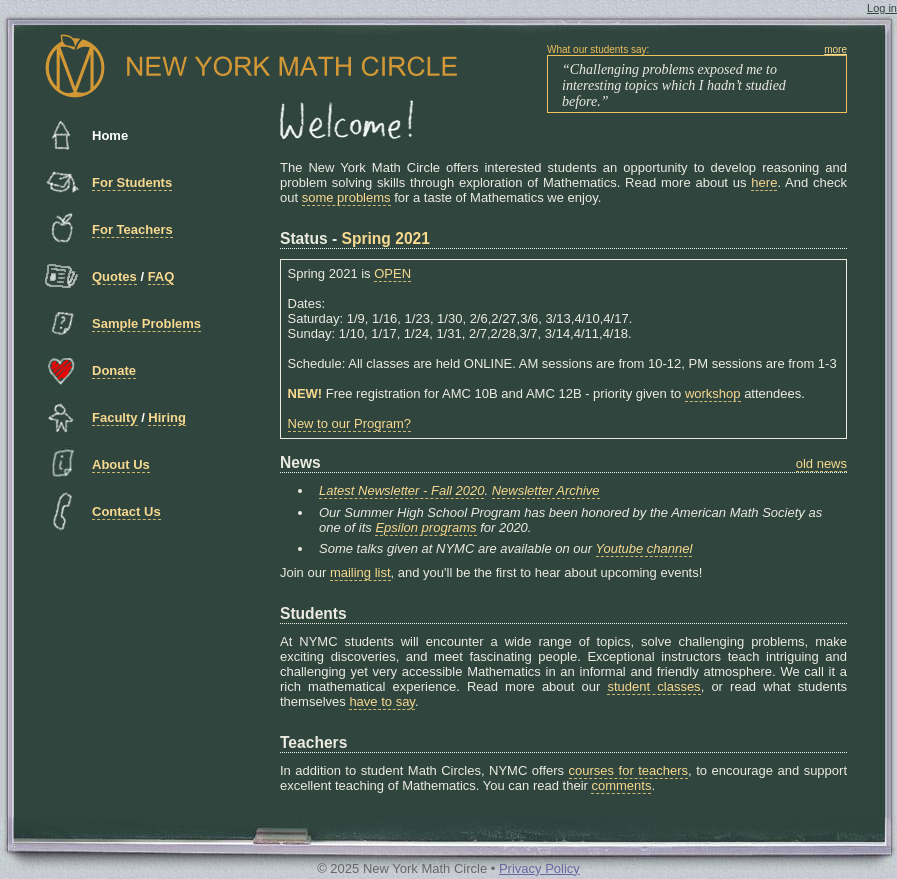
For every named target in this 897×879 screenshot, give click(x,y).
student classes (653, 686)
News (300, 462)
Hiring (167, 417)
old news (821, 463)
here (764, 182)
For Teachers (132, 229)
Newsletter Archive (546, 490)
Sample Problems (146, 323)
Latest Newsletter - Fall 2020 (401, 490)
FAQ (161, 276)
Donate (114, 370)
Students (313, 613)
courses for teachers (629, 770)
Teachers (313, 742)
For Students (132, 182)
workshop (713, 393)
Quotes (114, 276)
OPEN (392, 273)
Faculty (115, 417)
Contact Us (126, 511)
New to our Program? (350, 423)
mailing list (360, 572)
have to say (382, 701)
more (835, 49)
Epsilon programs (425, 527)
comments (621, 785)
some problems (346, 197)
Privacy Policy (539, 868)
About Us (121, 464)
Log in (882, 8)
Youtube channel (644, 548)
